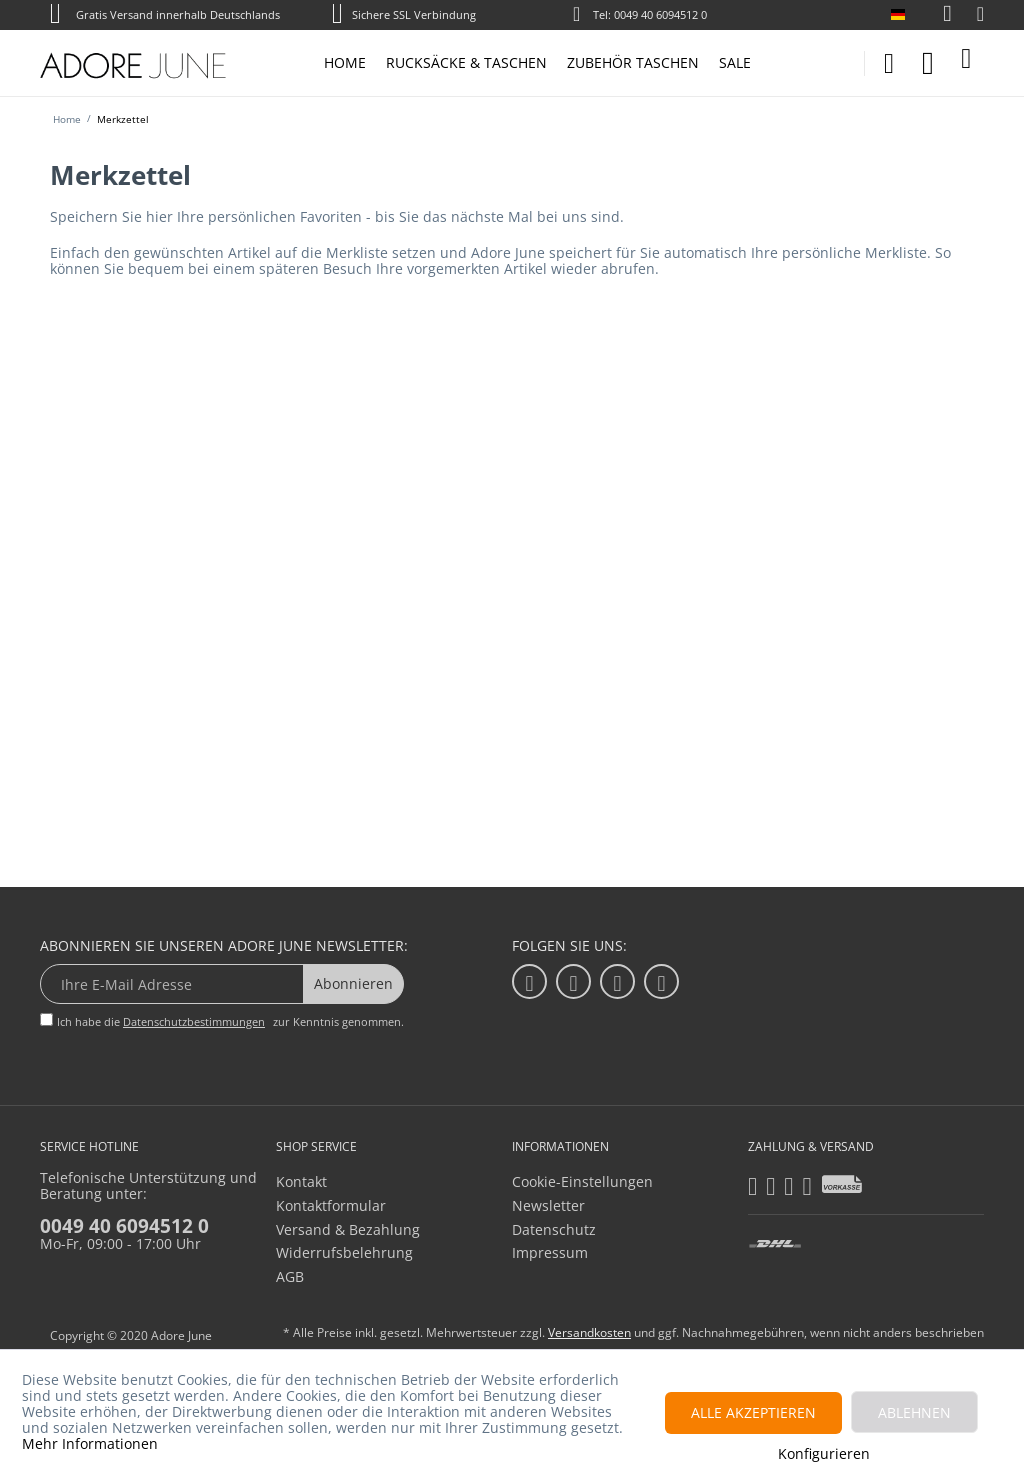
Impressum (550, 1252)
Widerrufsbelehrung (344, 1252)
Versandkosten (589, 1332)
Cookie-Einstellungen (582, 1181)
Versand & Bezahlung (348, 1229)
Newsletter (548, 1205)
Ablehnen (914, 1412)
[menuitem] (937, 14)
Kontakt (301, 1181)
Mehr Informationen (90, 1443)
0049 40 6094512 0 (124, 1226)
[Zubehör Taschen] (633, 63)
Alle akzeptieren (753, 1412)
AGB (290, 1276)
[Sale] (735, 63)
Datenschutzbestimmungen (194, 1021)
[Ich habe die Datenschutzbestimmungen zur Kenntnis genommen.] (46, 1019)
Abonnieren (353, 983)
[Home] (345, 63)
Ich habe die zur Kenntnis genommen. (230, 1021)
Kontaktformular (331, 1205)
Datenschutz (554, 1229)
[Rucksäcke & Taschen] (466, 63)
